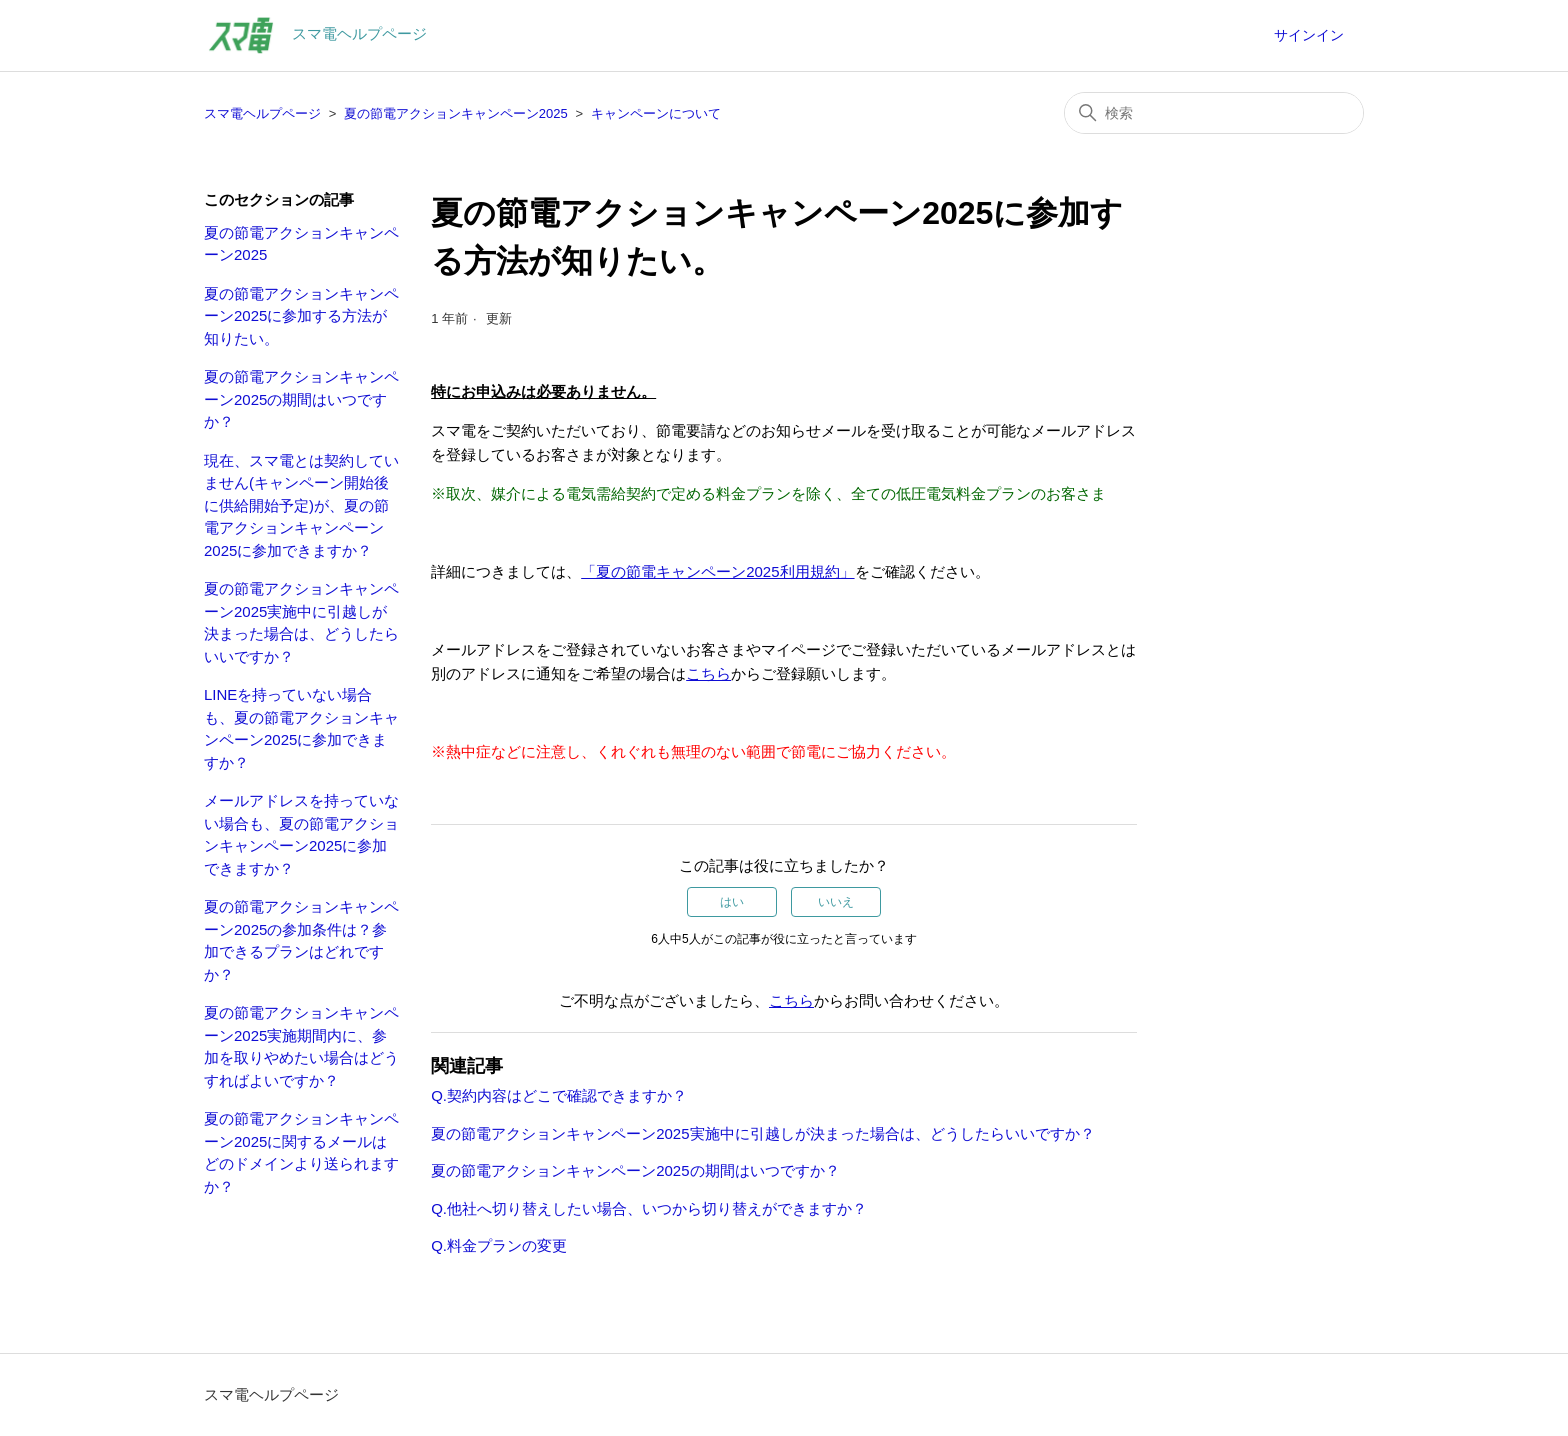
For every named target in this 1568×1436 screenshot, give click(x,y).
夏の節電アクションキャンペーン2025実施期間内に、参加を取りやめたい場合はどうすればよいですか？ (301, 1046)
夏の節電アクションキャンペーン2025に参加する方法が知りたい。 (301, 316)
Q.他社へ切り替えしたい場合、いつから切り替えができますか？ (649, 1208)
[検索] (1214, 113)
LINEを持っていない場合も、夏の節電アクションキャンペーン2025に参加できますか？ (301, 728)
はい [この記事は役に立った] (732, 902)
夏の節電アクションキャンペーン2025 (456, 113)
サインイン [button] (1309, 35)
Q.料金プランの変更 (499, 1245)
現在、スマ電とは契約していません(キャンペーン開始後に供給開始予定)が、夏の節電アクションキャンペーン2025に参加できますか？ (301, 505)
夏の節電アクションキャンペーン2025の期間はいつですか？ (301, 399)
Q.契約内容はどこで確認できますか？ (559, 1095)
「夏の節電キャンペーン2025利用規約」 (717, 571)
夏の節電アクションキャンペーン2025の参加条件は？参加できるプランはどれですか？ (301, 940)
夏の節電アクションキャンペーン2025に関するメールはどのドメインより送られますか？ (301, 1152)
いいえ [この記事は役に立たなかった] (836, 902)
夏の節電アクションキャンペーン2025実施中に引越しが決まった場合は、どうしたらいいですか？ (301, 622)
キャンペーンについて (656, 113)
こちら (708, 673)
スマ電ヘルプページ (262, 113)
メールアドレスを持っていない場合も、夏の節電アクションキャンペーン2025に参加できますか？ (301, 834)
